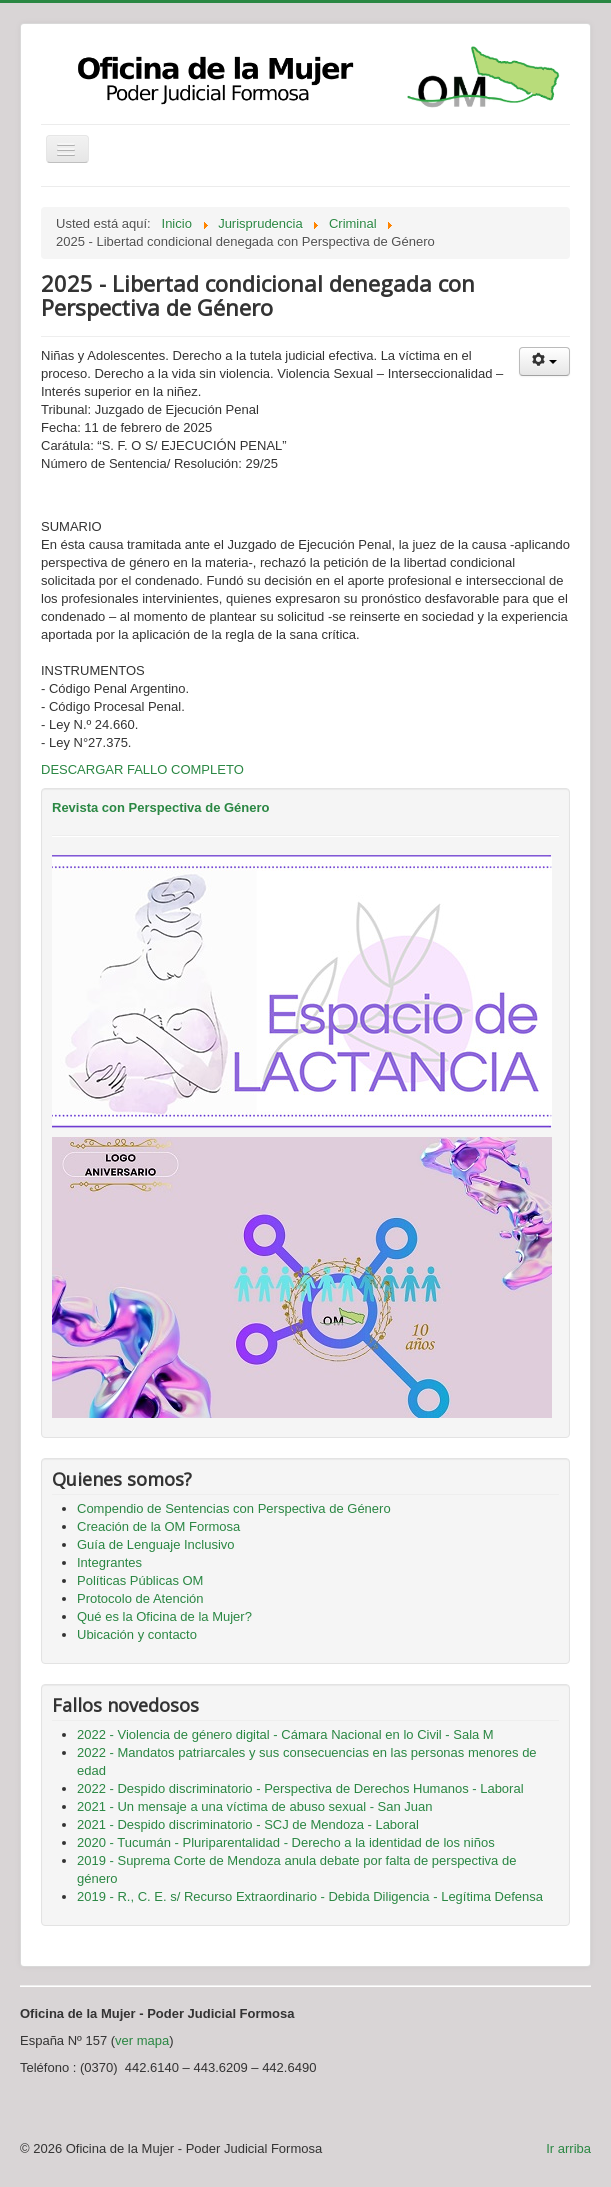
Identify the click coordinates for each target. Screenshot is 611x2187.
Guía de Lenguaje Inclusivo (156, 1544)
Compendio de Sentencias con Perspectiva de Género (234, 1508)
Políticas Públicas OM (140, 1580)
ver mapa (142, 2040)
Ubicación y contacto (137, 1634)
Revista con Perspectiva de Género (160, 807)
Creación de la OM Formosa (158, 1526)
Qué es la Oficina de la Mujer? (164, 1616)
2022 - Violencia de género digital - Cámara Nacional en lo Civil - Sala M (285, 1734)
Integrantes (109, 1562)
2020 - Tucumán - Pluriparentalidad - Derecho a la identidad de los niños (286, 1842)
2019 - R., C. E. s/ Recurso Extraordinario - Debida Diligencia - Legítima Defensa (310, 1896)
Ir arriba (568, 2148)
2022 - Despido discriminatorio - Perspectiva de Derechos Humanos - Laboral (300, 1788)
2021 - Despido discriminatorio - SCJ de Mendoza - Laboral (248, 1824)
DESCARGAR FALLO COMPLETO (142, 769)
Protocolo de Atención (140, 1598)
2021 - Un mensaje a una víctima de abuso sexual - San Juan (255, 1806)
